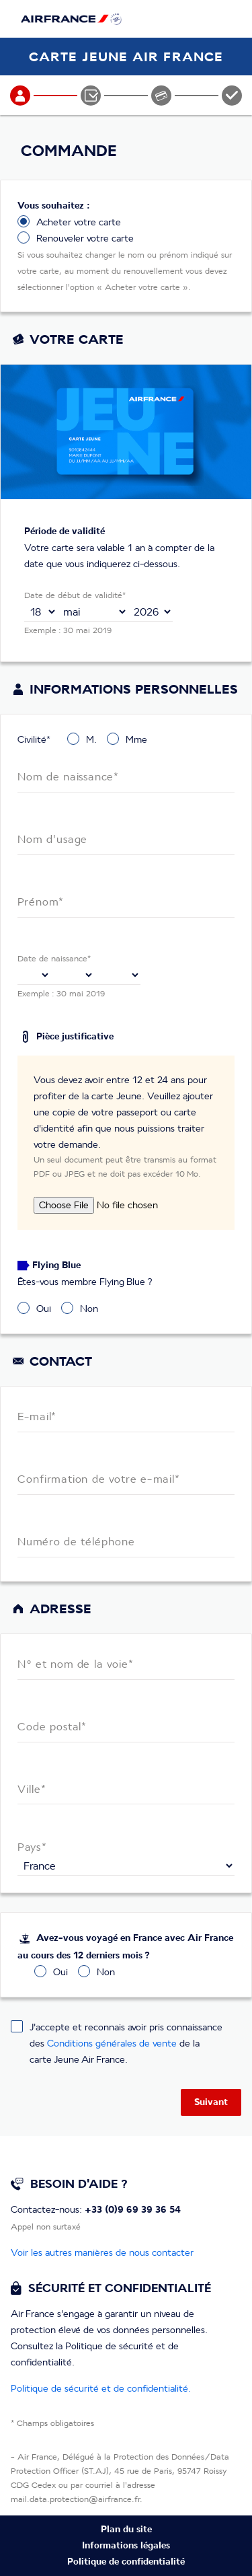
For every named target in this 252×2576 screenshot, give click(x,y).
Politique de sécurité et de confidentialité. (101, 2388)
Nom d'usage (52, 840)
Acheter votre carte (78, 221)
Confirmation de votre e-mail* (98, 1479)
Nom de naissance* (68, 777)
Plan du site (126, 2529)
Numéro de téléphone (76, 1542)
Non (89, 1308)
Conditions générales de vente (112, 2042)
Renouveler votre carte (85, 237)
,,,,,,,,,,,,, (40, 612)
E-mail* (37, 1417)
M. (91, 739)
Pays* (32, 1846)
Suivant (211, 2102)
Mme (136, 739)
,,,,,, (92, 612)
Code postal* (52, 1727)
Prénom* (40, 902)
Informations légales (126, 2545)
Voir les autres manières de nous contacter (102, 2252)
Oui (43, 1308)
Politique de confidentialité (126, 2561)
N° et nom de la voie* (75, 1664)
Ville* (31, 1789)
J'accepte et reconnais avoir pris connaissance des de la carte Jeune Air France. (126, 2042)
